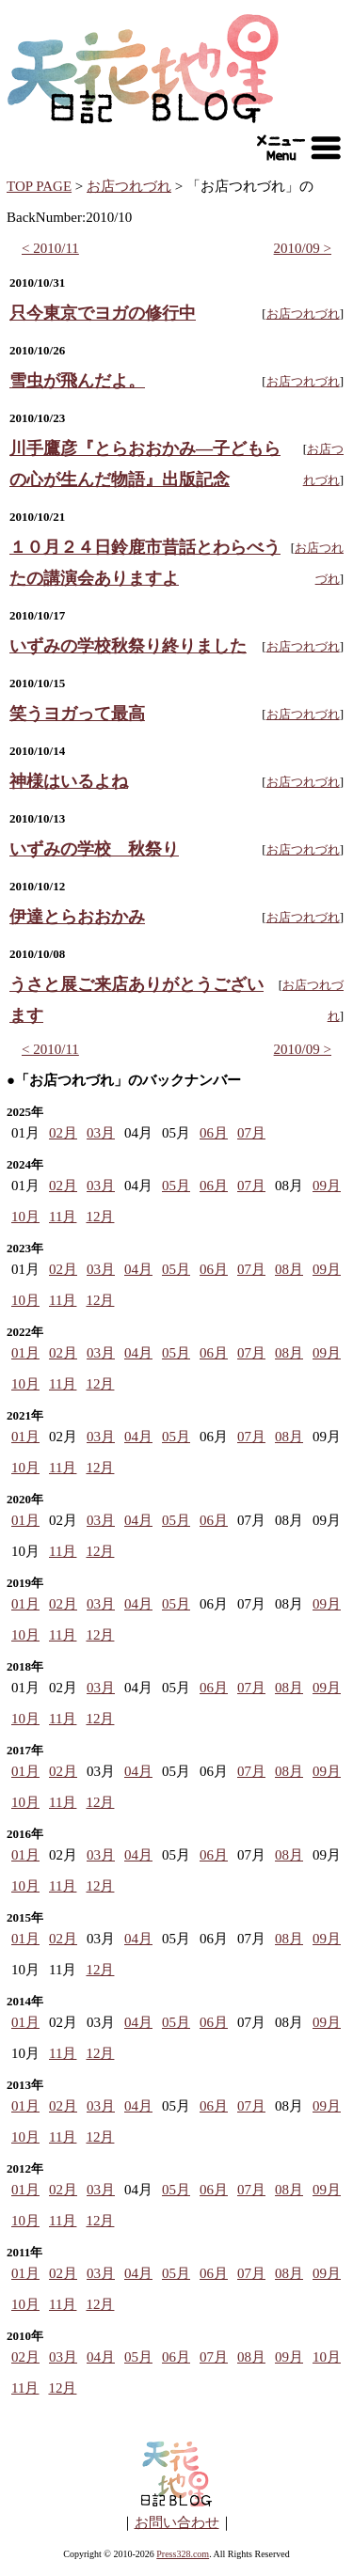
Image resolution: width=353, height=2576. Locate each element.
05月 (176, 1185)
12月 (100, 1216)
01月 (25, 1352)
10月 (25, 1216)
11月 (62, 1216)
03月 (101, 1132)
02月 (63, 1132)
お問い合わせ (177, 2522)
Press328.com (182, 2554)
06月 (214, 1132)
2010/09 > (302, 248)
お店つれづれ (129, 186)
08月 (289, 1269)
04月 (138, 1269)
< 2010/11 (50, 248)
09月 (327, 1185)
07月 (251, 1132)
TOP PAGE (39, 186)
